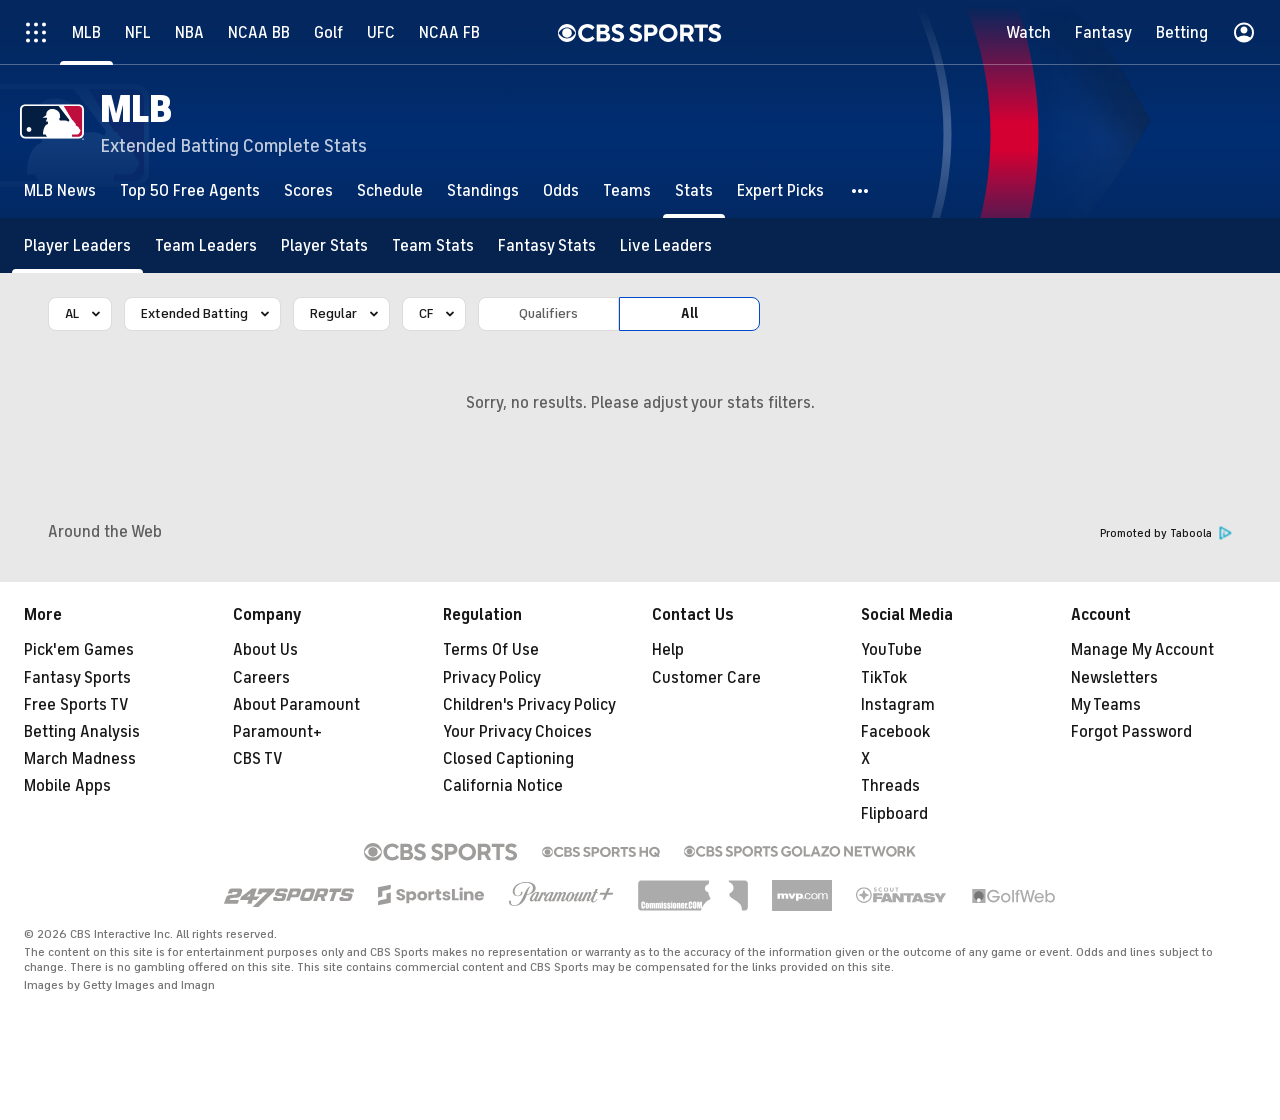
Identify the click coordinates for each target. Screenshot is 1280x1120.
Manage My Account (1142, 650)
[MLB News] (60, 190)
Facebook (895, 732)
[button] (861, 190)
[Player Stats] (324, 245)
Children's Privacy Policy (529, 705)
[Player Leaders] (77, 245)
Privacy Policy (492, 678)
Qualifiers (548, 313)
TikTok (884, 678)
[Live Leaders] (666, 245)
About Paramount (296, 705)
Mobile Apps (67, 786)
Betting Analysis (82, 732)
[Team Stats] (433, 245)
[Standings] (483, 190)
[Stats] (694, 190)
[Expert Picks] (780, 190)
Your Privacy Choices (517, 732)
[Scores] (308, 190)
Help (668, 650)
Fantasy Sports (77, 678)
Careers (261, 678)
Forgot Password (1131, 732)
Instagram (898, 705)
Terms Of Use (491, 650)
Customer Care (706, 678)
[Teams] (627, 190)
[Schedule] (390, 190)
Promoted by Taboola (1166, 533)
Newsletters (1114, 678)
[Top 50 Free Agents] (190, 190)
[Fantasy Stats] (547, 245)
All (689, 313)
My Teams (1106, 705)
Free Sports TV (76, 705)
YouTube (891, 650)
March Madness (80, 759)
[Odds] (561, 190)
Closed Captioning (508, 759)
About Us (265, 650)
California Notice (503, 786)
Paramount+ (277, 732)
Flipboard (894, 814)
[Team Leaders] (206, 245)
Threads (890, 786)
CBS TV (258, 759)
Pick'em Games (79, 650)
